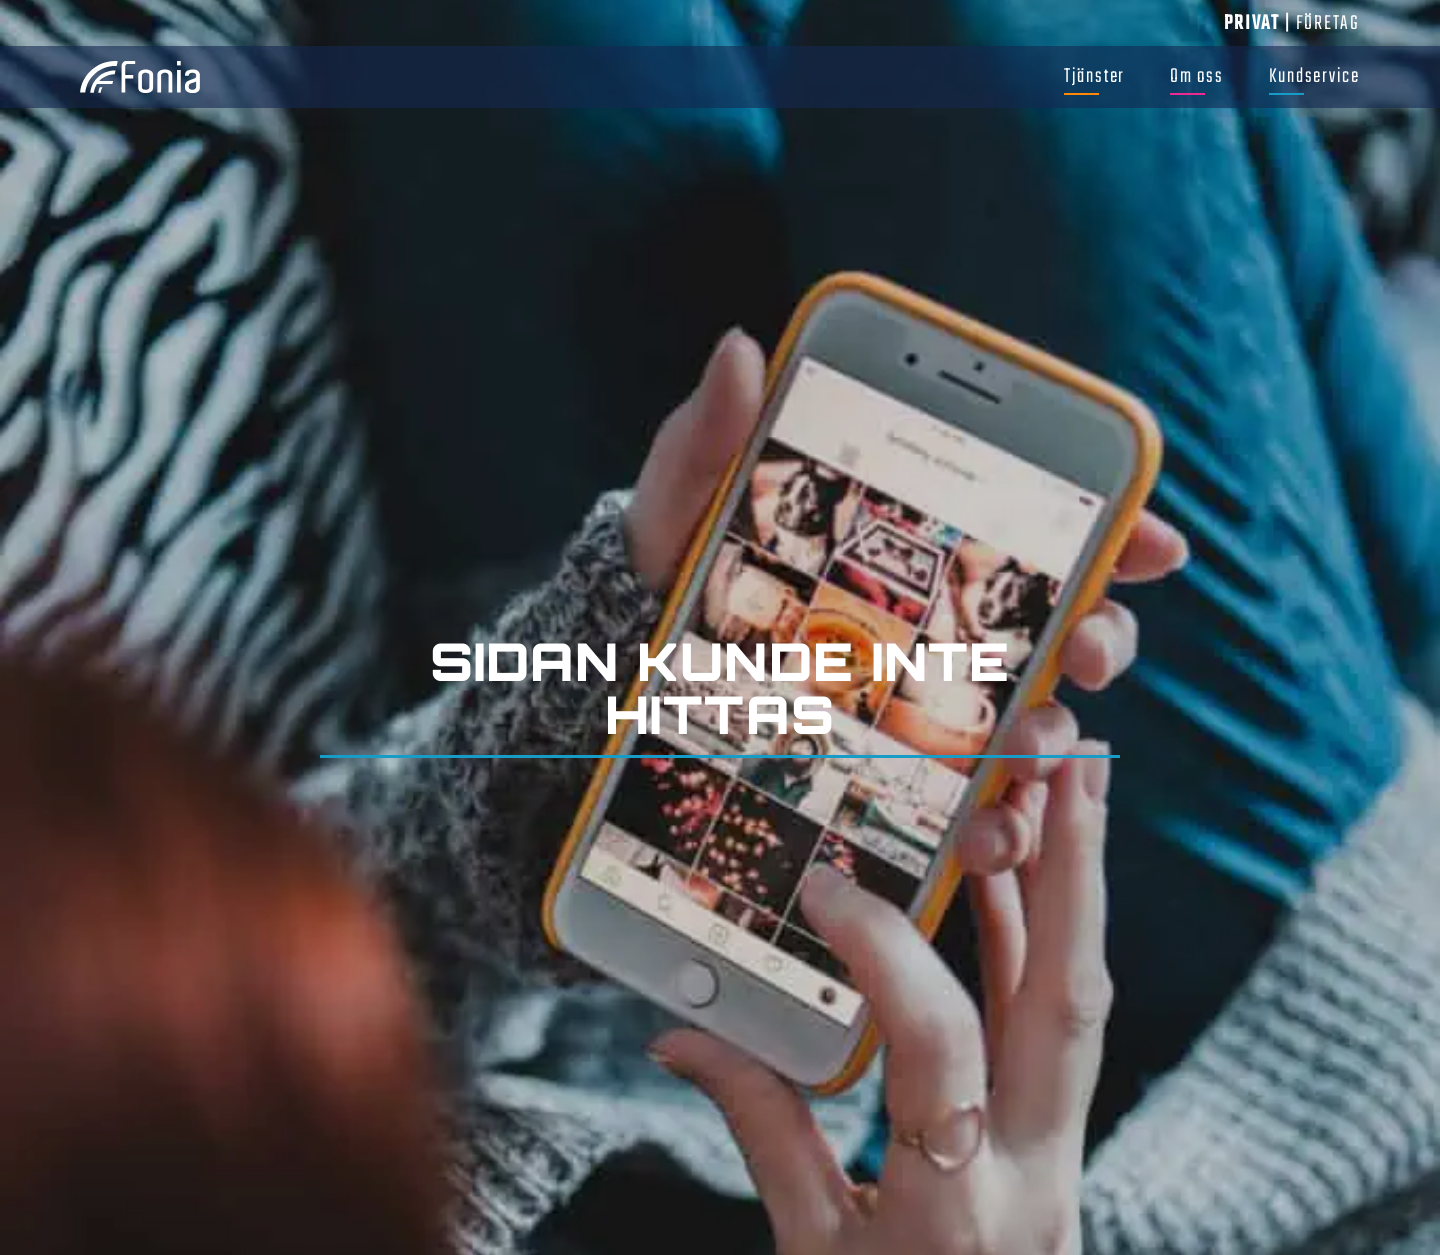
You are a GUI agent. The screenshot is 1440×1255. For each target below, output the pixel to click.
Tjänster (1094, 76)
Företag (1328, 23)
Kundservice (1314, 76)
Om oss (1197, 76)
